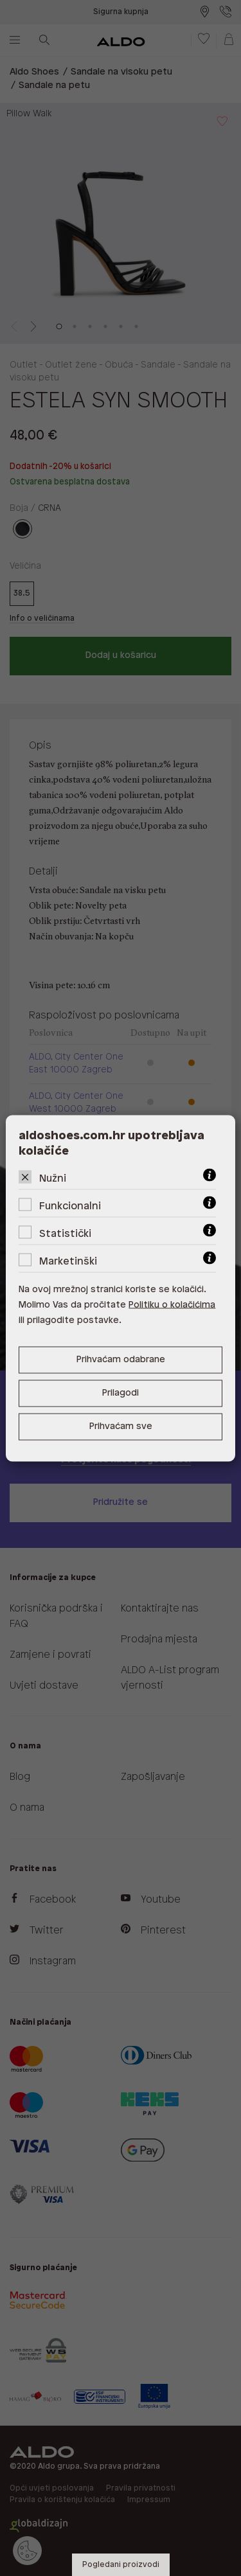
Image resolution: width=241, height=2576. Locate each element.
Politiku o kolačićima (172, 1305)
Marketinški (68, 1261)
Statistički (65, 1233)
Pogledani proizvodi (120, 2565)
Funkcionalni (70, 1205)
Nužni (52, 1178)
